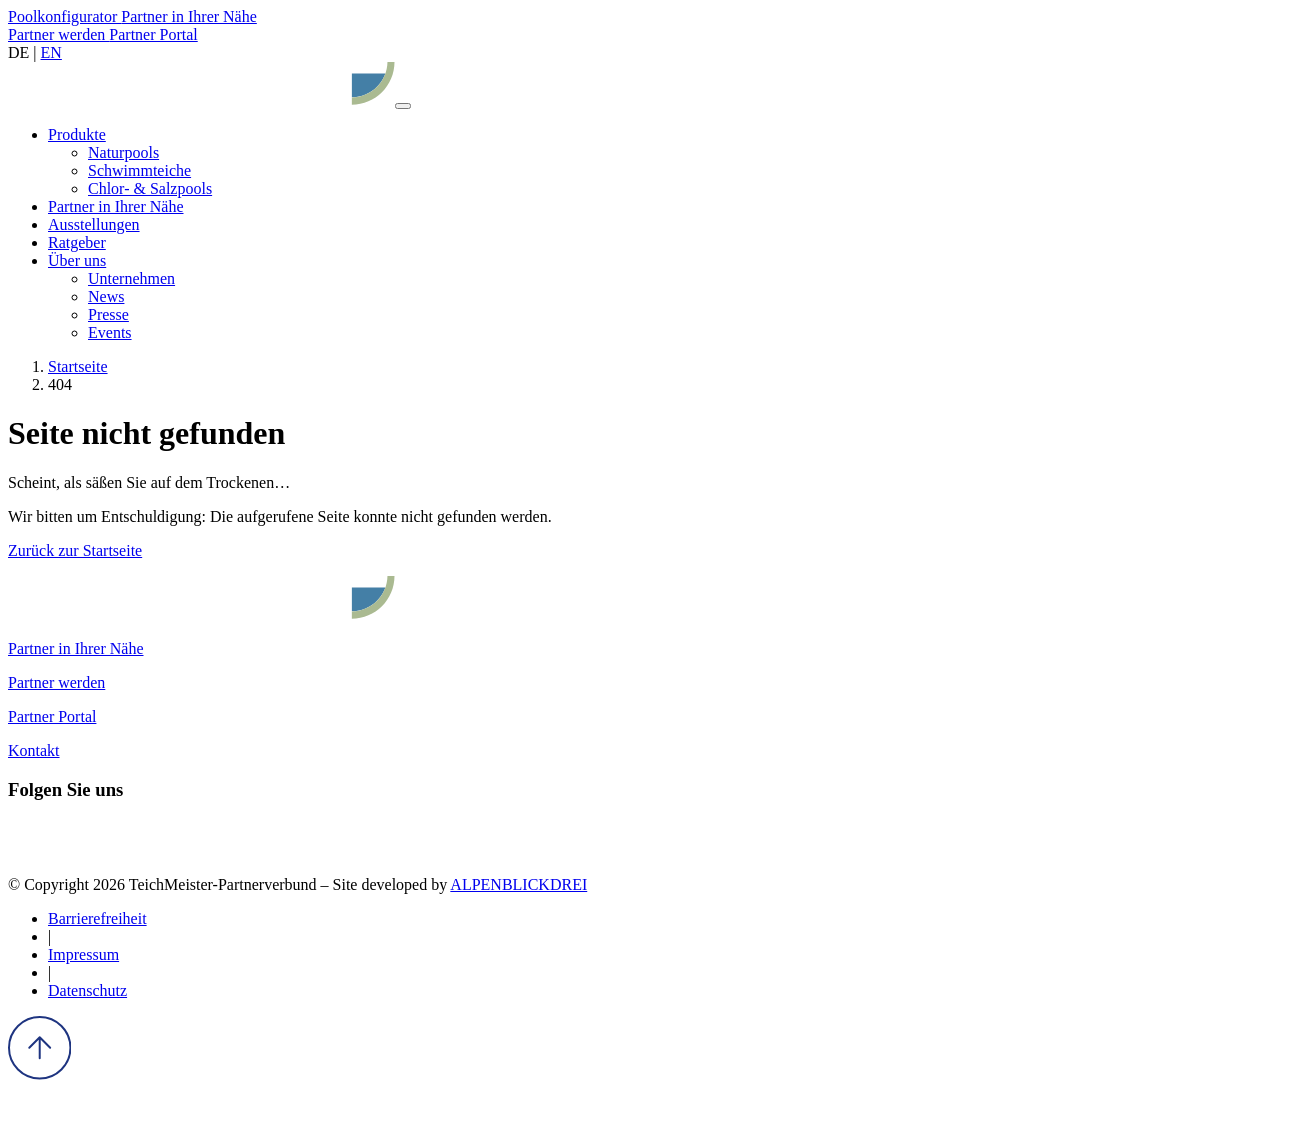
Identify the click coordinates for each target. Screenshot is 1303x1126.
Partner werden (58, 34)
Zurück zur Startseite (75, 550)
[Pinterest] (100, 850)
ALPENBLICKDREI (518, 884)
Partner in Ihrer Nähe (189, 16)
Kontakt (34, 750)
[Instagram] (63, 850)
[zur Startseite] (201, 100)
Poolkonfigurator (64, 16)
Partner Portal (153, 34)
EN (51, 52)
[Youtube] (136, 850)
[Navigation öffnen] (403, 106)
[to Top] (39, 1074)
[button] (77, 134)
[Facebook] (26, 850)
